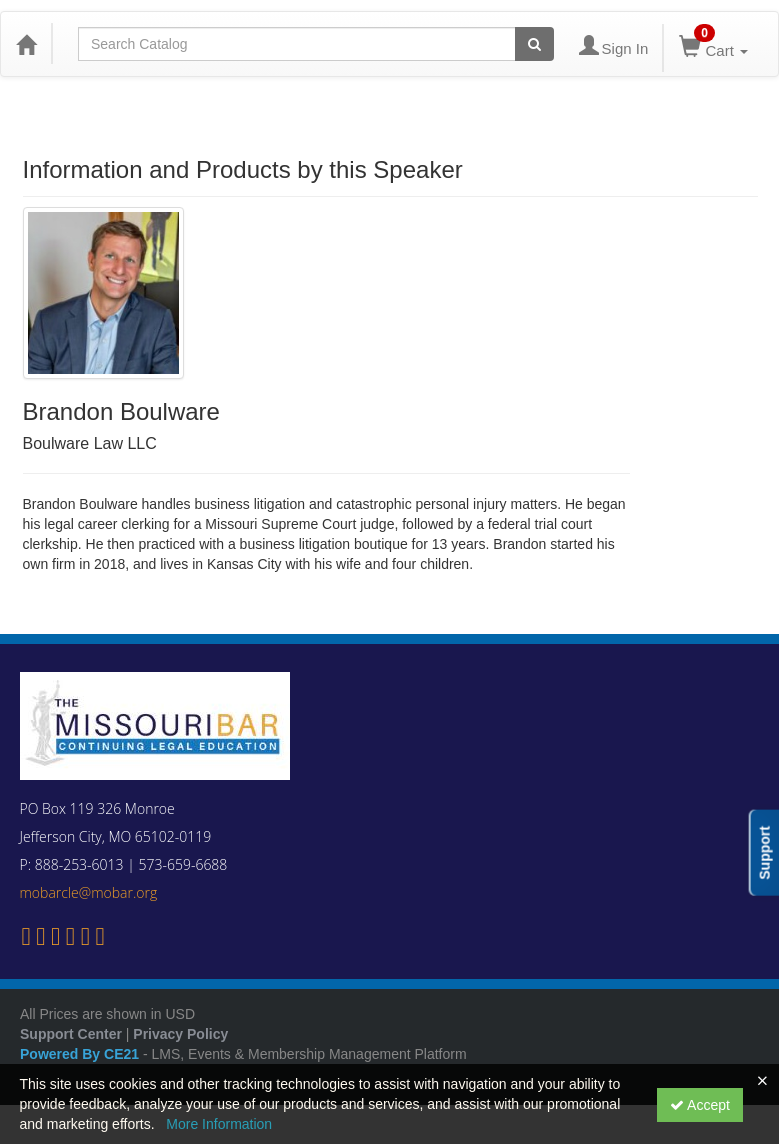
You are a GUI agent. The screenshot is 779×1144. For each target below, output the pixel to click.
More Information (219, 1124)
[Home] (26, 44)
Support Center (71, 1034)
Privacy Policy (180, 1034)
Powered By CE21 (81, 1054)
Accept (700, 1105)
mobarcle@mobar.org (89, 892)
